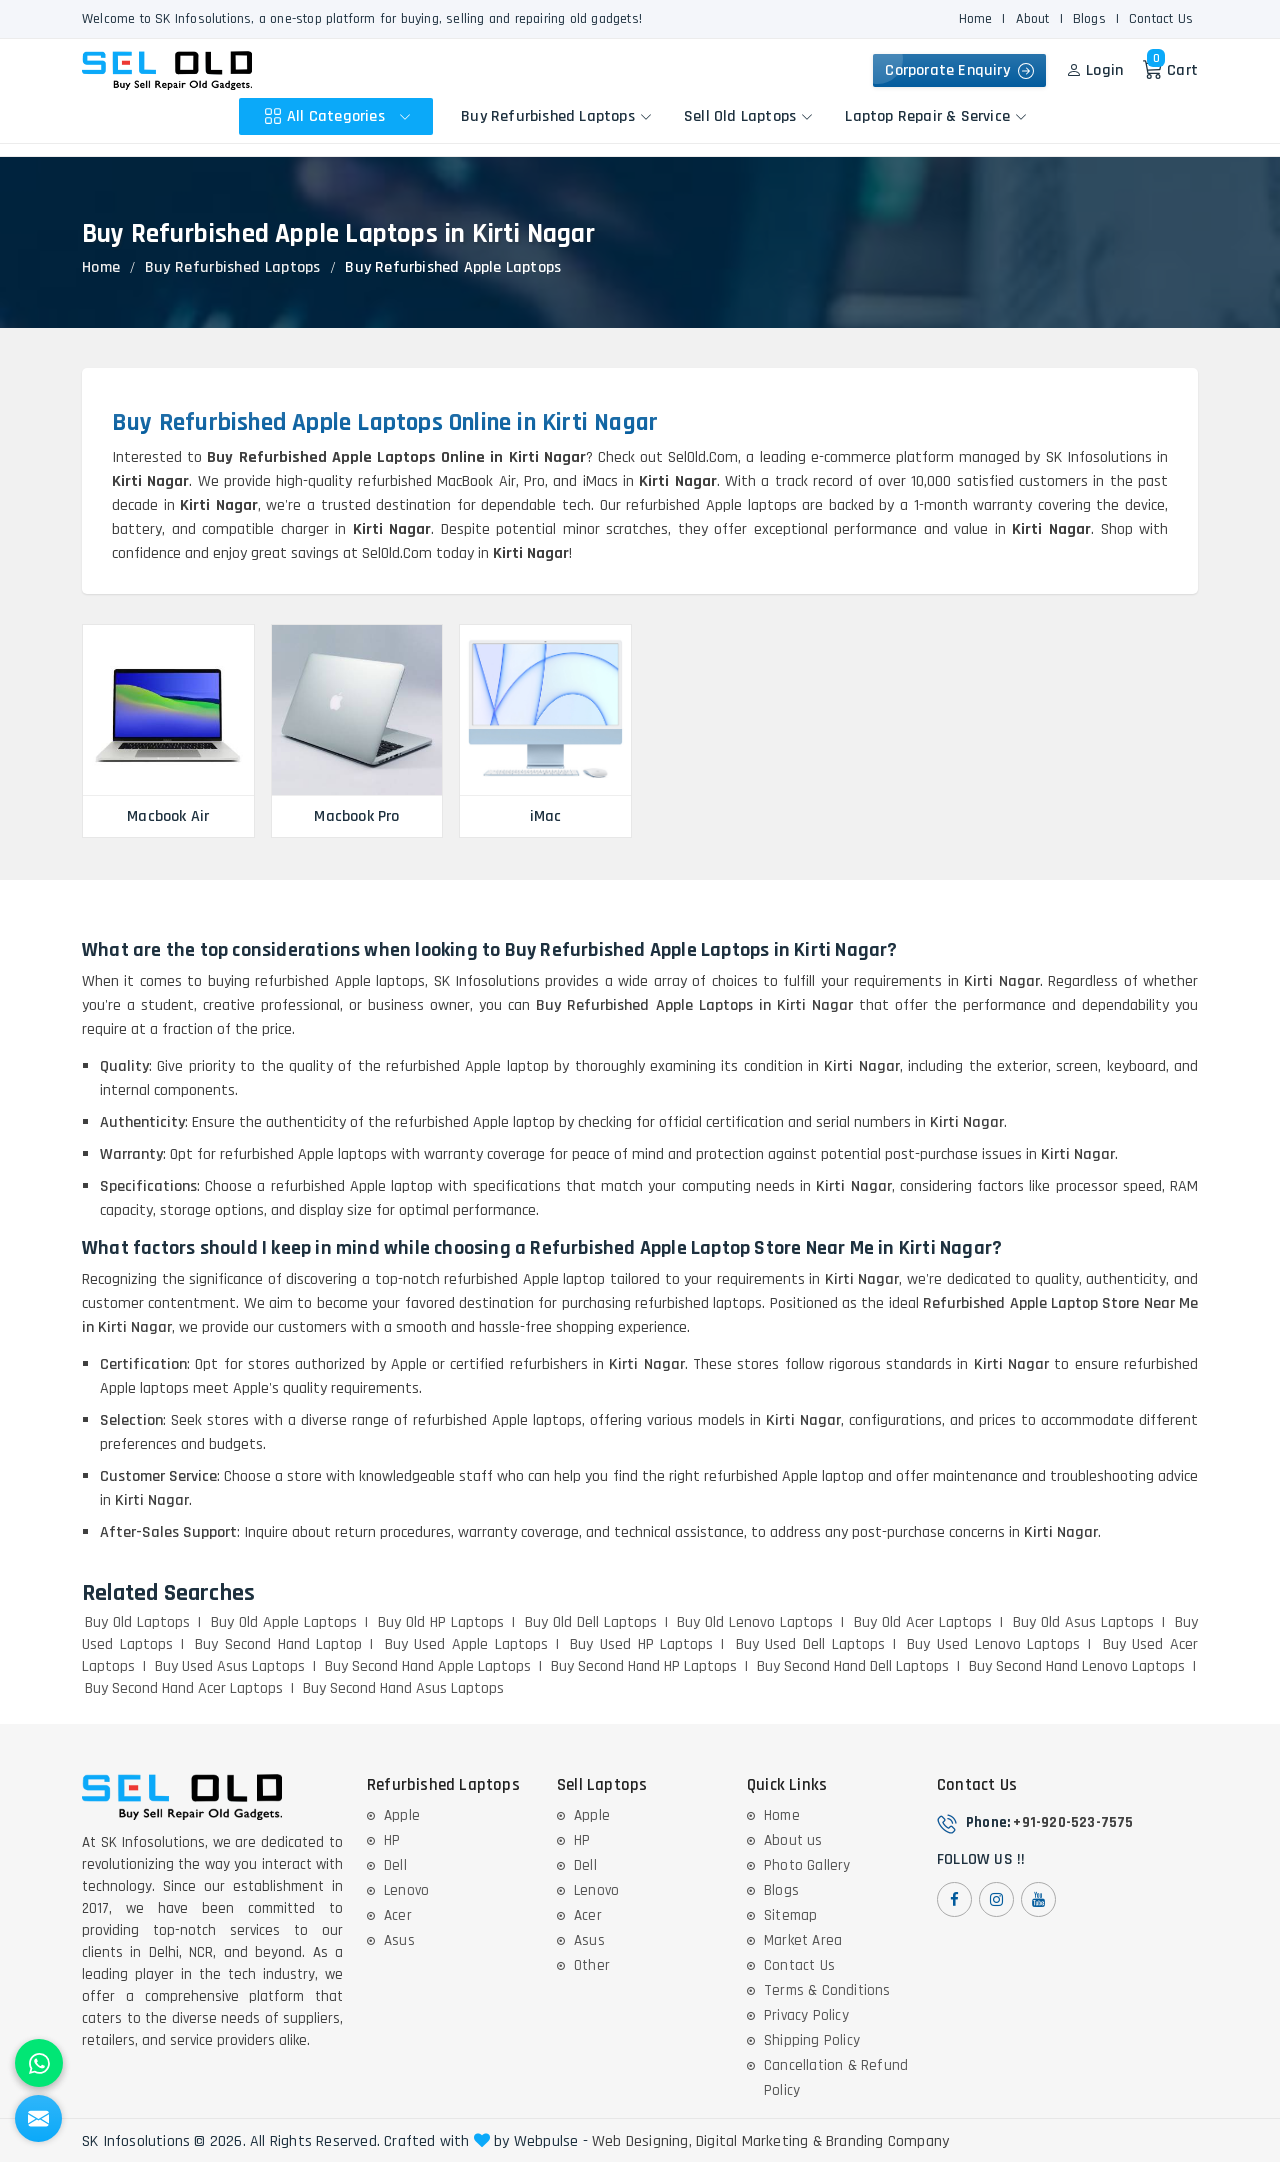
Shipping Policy (812, 2040)
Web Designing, (642, 2142)
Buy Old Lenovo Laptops (755, 1622)
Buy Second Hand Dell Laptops (853, 1666)
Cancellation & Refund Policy (836, 2078)
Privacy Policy (806, 2015)
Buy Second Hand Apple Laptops (428, 1666)
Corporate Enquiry (959, 70)
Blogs (1089, 19)
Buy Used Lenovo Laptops (993, 1644)
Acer (398, 1915)
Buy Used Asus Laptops (230, 1666)
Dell (395, 1865)
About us (793, 1840)
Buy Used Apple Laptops (466, 1644)
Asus (399, 1940)
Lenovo (406, 1890)
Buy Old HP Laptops (441, 1622)
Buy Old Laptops (137, 1622)
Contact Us (1161, 19)
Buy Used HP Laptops (641, 1644)
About (1033, 19)
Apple (402, 1815)
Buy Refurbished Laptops (556, 116)
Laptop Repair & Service (936, 116)
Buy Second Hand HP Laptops (644, 1666)
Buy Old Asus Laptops (1083, 1622)
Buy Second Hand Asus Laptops (403, 1688)
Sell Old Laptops (748, 116)
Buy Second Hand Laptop (278, 1644)
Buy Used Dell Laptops (810, 1644)
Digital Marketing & (759, 2142)
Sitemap (790, 1915)
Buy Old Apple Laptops (284, 1622)
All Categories (340, 116)
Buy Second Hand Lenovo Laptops (1077, 1666)
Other (592, 1965)
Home (976, 19)
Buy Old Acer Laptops (923, 1622)
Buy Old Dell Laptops (591, 1622)
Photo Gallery (807, 1865)
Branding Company (887, 2142)
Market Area (803, 1940)
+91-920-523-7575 (1073, 1822)
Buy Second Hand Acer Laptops (184, 1688)
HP (392, 1840)
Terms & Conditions (827, 1990)
